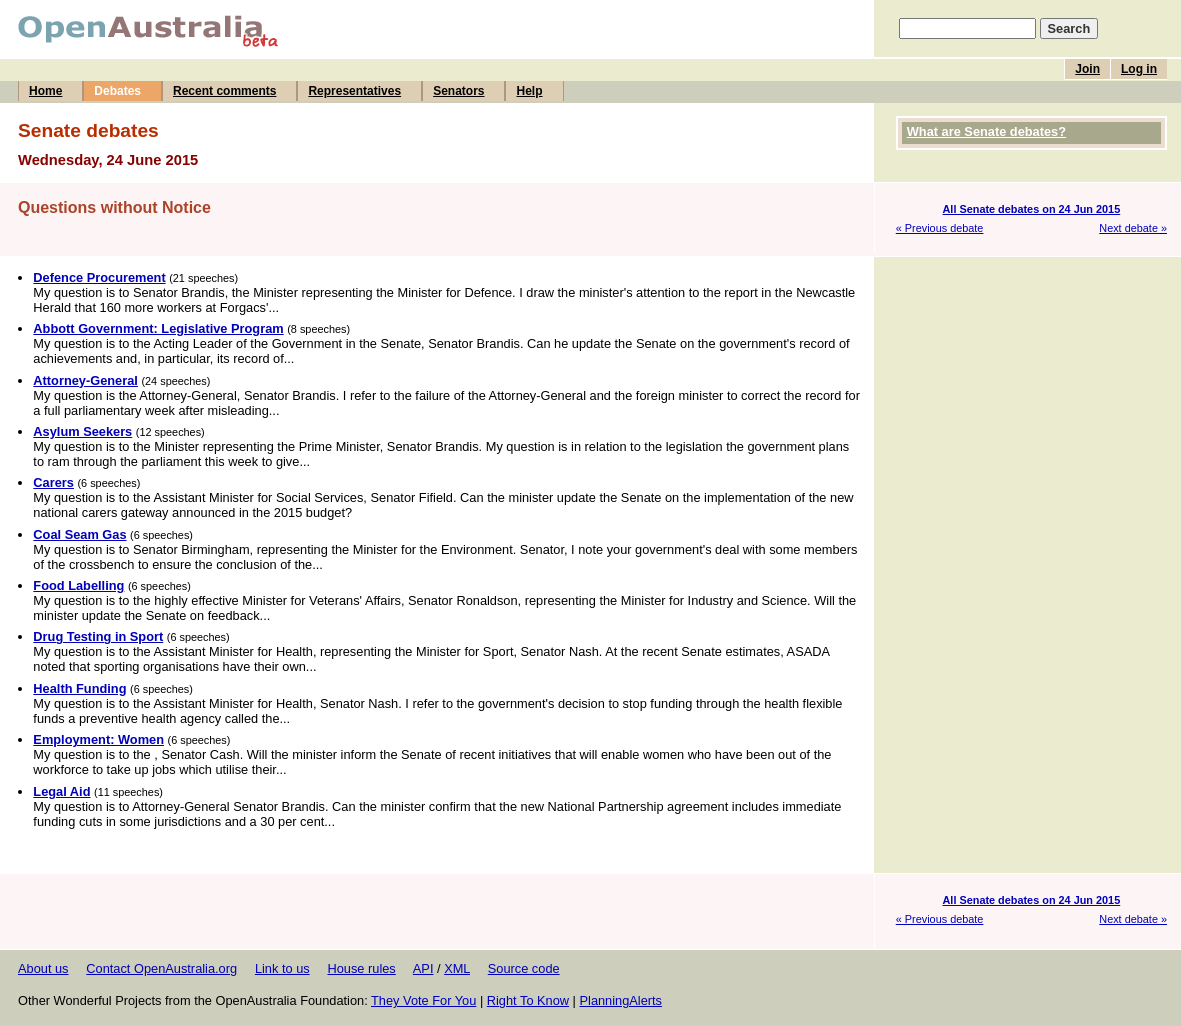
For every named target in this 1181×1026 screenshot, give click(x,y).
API (423, 968)
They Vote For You (423, 1000)
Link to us (282, 968)
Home (45, 91)
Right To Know (528, 1000)
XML (457, 968)
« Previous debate (940, 228)
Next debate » (1133, 228)
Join (1087, 69)
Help (529, 91)
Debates (117, 91)
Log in (1139, 69)
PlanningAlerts (621, 1000)
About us (43, 968)
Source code (524, 968)
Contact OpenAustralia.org (161, 968)
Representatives (354, 91)
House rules (361, 968)
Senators (458, 91)
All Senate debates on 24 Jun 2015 (1032, 209)
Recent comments (224, 91)
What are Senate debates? (986, 131)
